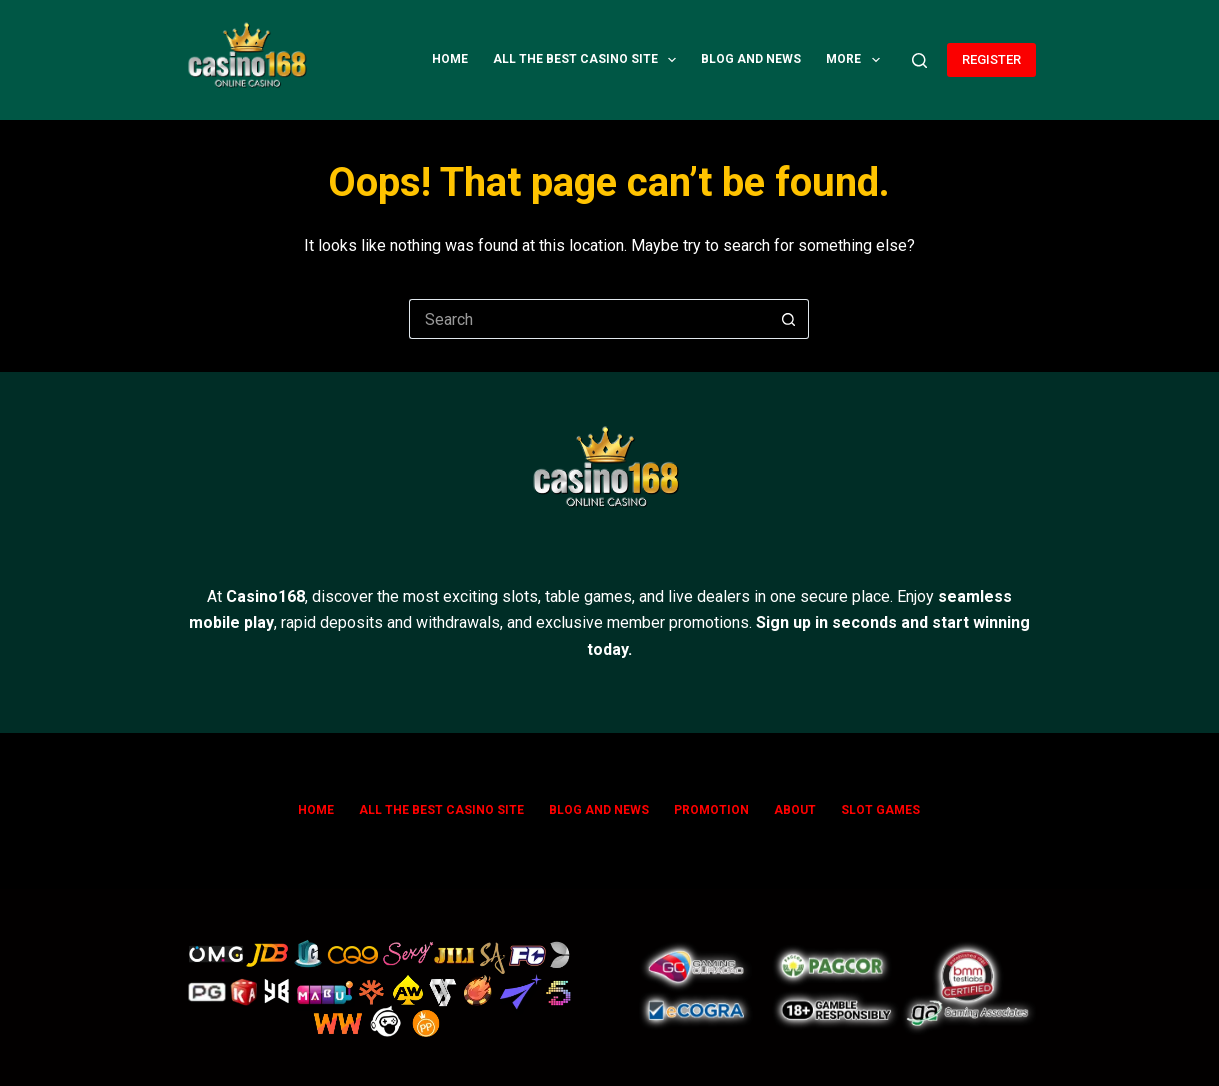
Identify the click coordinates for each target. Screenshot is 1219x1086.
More (856, 60)
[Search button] (789, 319)
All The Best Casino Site (588, 60)
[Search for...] (589, 319)
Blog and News (751, 59)
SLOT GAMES (880, 810)
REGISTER (991, 59)
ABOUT (795, 810)
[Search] (919, 60)
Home (450, 59)
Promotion (711, 810)
